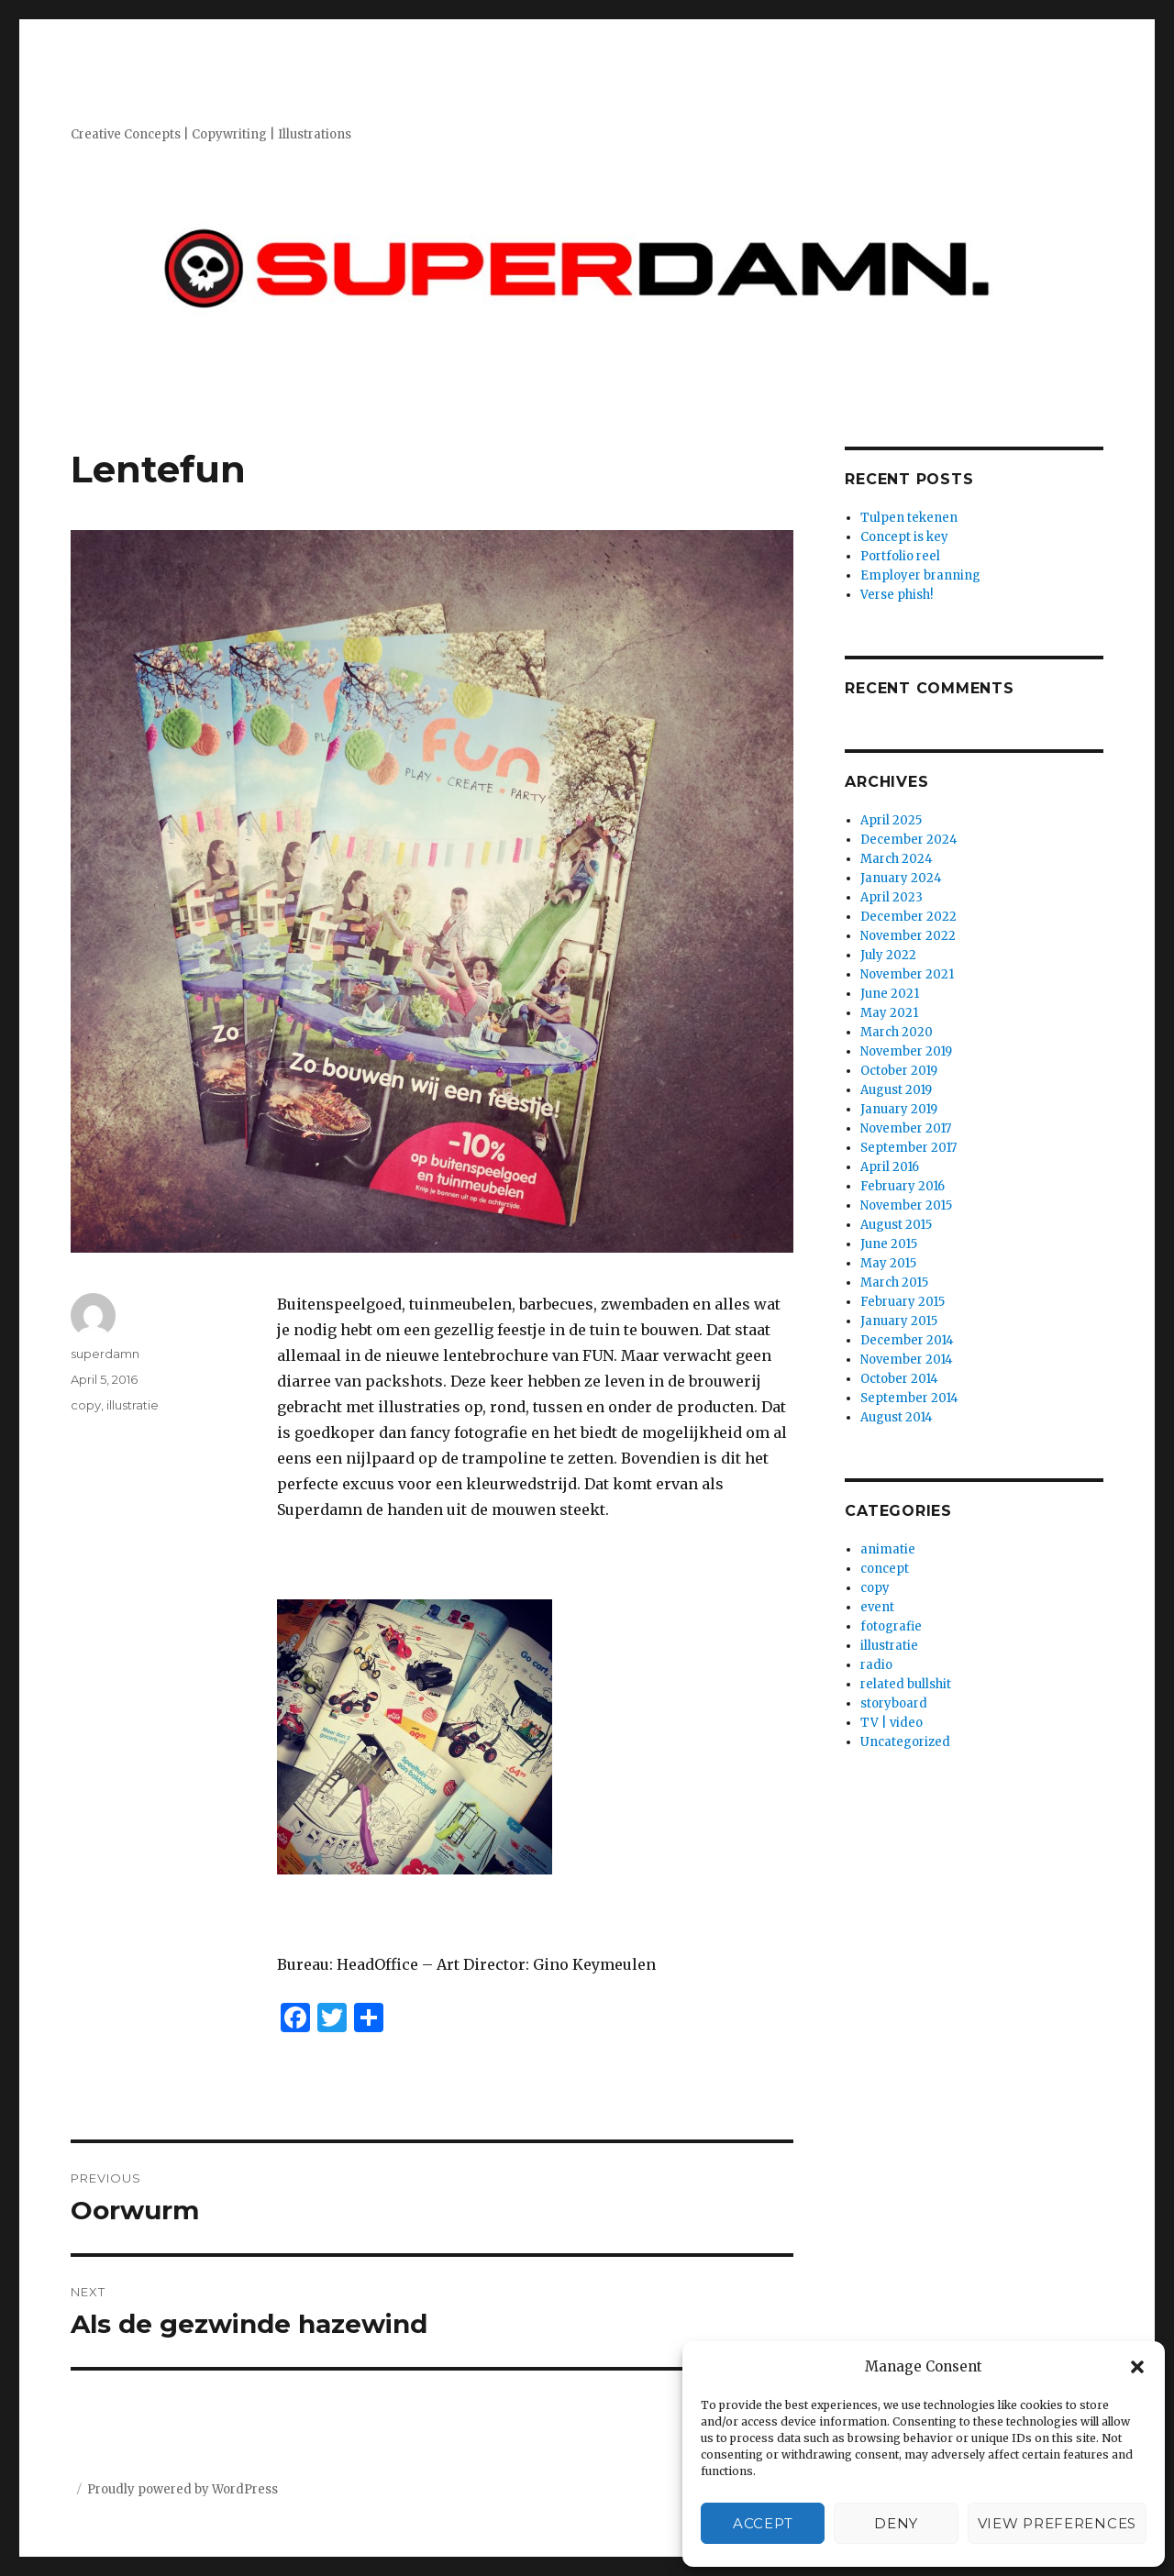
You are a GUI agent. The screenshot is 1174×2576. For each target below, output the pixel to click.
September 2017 (908, 1147)
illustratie (132, 1405)
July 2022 (888, 955)
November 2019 (906, 1051)
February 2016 (902, 1186)
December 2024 (909, 839)
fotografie (891, 1626)
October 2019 (898, 1070)
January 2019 (898, 1109)
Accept (762, 2523)
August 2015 (896, 1225)
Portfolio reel (900, 556)
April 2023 (891, 897)
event (877, 1607)
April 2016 (889, 1167)
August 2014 (896, 1417)
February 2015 (902, 1302)
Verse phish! (896, 595)
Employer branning (920, 575)
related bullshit (905, 1684)
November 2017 (905, 1128)
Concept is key (904, 537)
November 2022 (908, 936)
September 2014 (909, 1398)
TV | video (891, 1722)
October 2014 (899, 1379)
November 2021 (907, 974)
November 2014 (906, 1359)
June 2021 (889, 993)
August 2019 (896, 1090)
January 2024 (901, 878)
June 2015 (888, 1244)
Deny (896, 2523)
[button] (1137, 2367)
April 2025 (891, 820)
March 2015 (894, 1282)
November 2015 (906, 1205)
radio (876, 1665)
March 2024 (896, 859)
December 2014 (907, 1340)
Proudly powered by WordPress (182, 2489)
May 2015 (888, 1263)
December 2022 (908, 916)
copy (86, 1405)
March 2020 (896, 1032)
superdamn (105, 1353)
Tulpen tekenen (909, 517)
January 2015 (898, 1321)
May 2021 (889, 1013)
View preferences (1057, 2523)
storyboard (893, 1703)
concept (884, 1568)
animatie (887, 1549)
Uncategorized (905, 1742)
